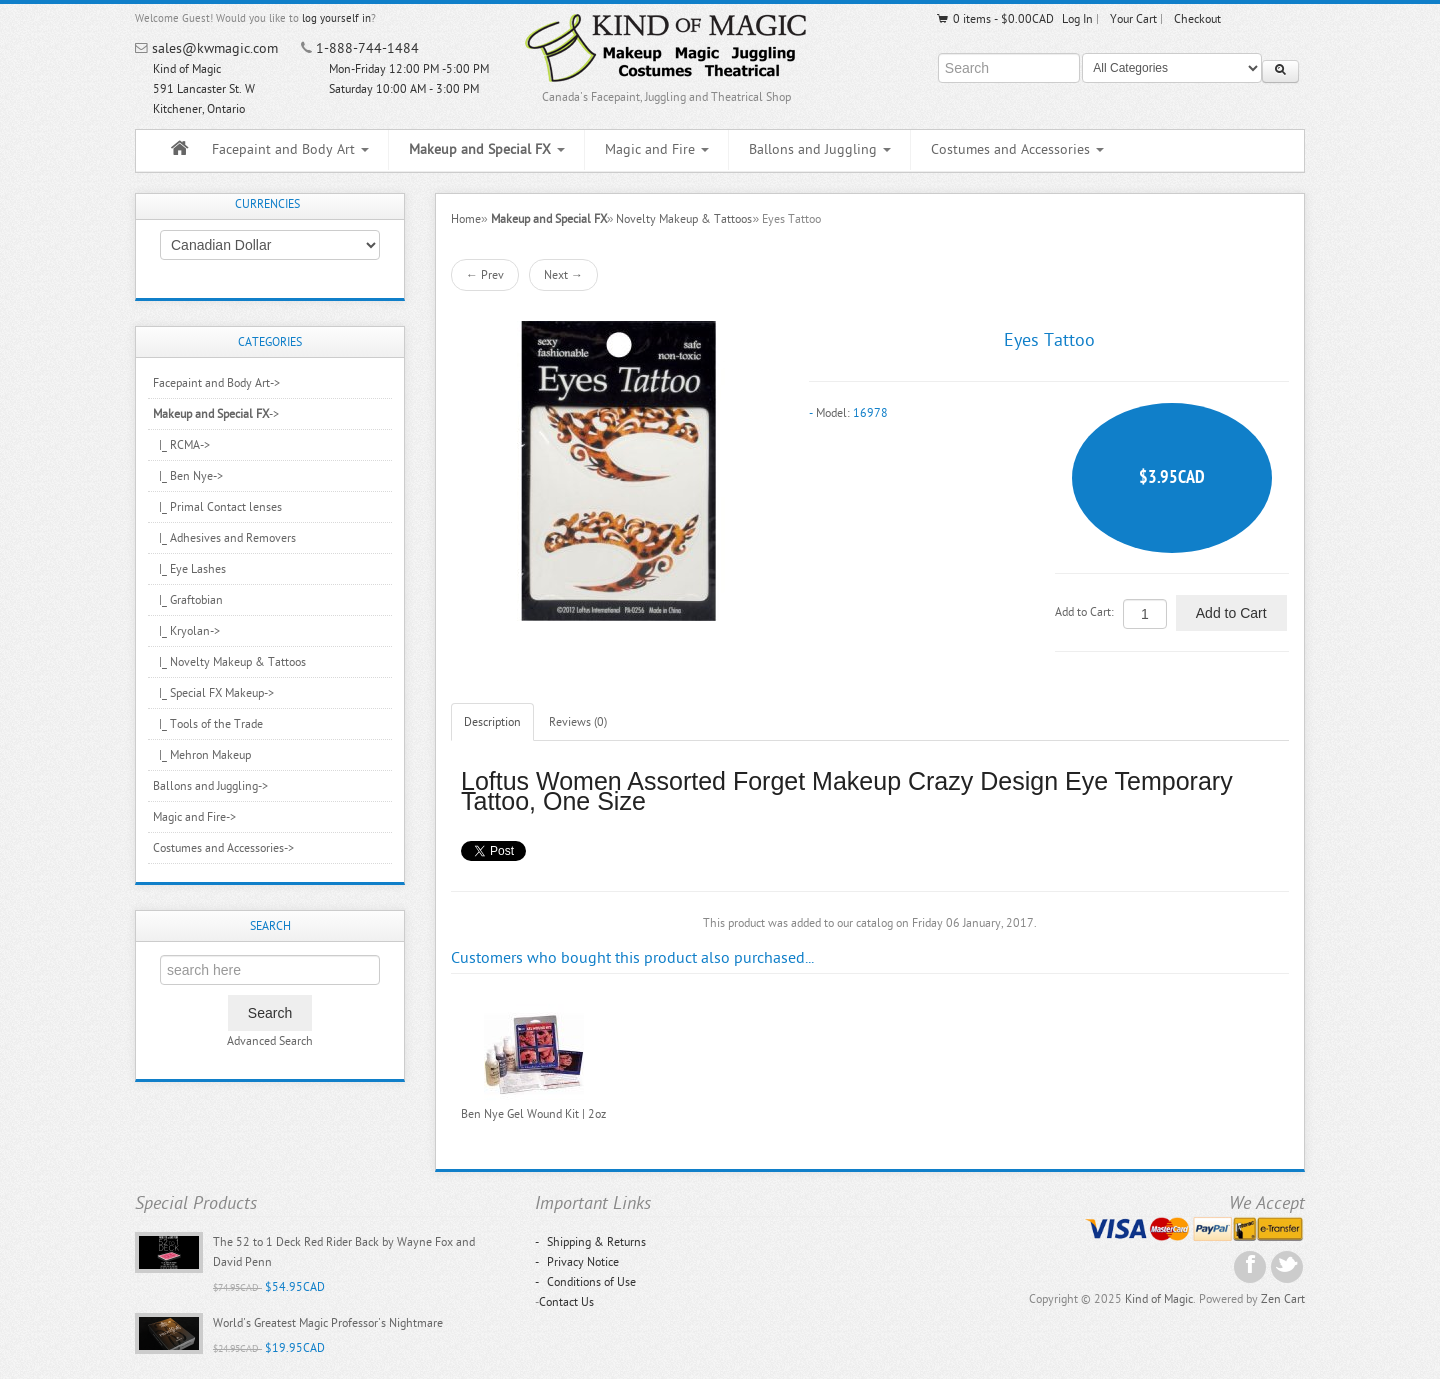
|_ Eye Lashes (189, 569)
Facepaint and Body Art (290, 149)
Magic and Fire (657, 149)
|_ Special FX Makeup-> (213, 693)
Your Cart (1133, 19)
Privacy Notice (577, 1262)
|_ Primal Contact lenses (217, 507)
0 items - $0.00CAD (994, 19)
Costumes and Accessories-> (223, 848)
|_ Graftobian (188, 600)
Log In (1077, 19)
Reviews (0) (578, 722)
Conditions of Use (585, 1282)
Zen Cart (1283, 1299)
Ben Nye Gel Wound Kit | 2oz (533, 1114)
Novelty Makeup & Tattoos (684, 219)
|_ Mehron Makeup (202, 755)
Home (466, 219)
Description (492, 722)
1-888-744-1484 (367, 48)
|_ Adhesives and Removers (224, 538)
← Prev (485, 275)
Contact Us (566, 1302)
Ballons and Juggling (820, 149)
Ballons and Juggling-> (210, 786)
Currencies (267, 204)
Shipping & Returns (590, 1242)
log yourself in (336, 18)
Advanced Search (270, 1041)
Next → (563, 275)
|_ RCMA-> (181, 445)
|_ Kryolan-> (186, 631)
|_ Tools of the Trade (208, 724)
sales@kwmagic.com (215, 48)
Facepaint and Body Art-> (216, 383)
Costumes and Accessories (1017, 149)
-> (216, 414)
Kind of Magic (1159, 1299)
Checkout (1197, 19)
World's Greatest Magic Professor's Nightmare (328, 1323)
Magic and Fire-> (194, 817)
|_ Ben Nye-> (188, 476)
